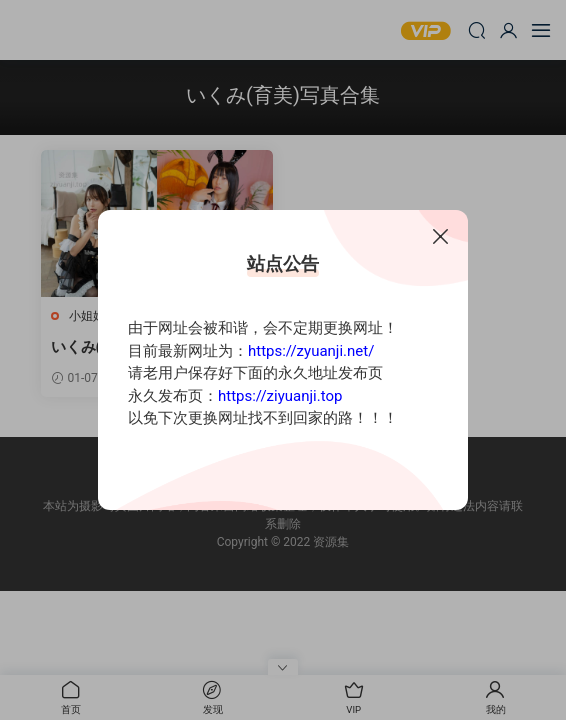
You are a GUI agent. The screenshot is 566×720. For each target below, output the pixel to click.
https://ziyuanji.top (280, 396)
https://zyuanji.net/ (311, 351)
